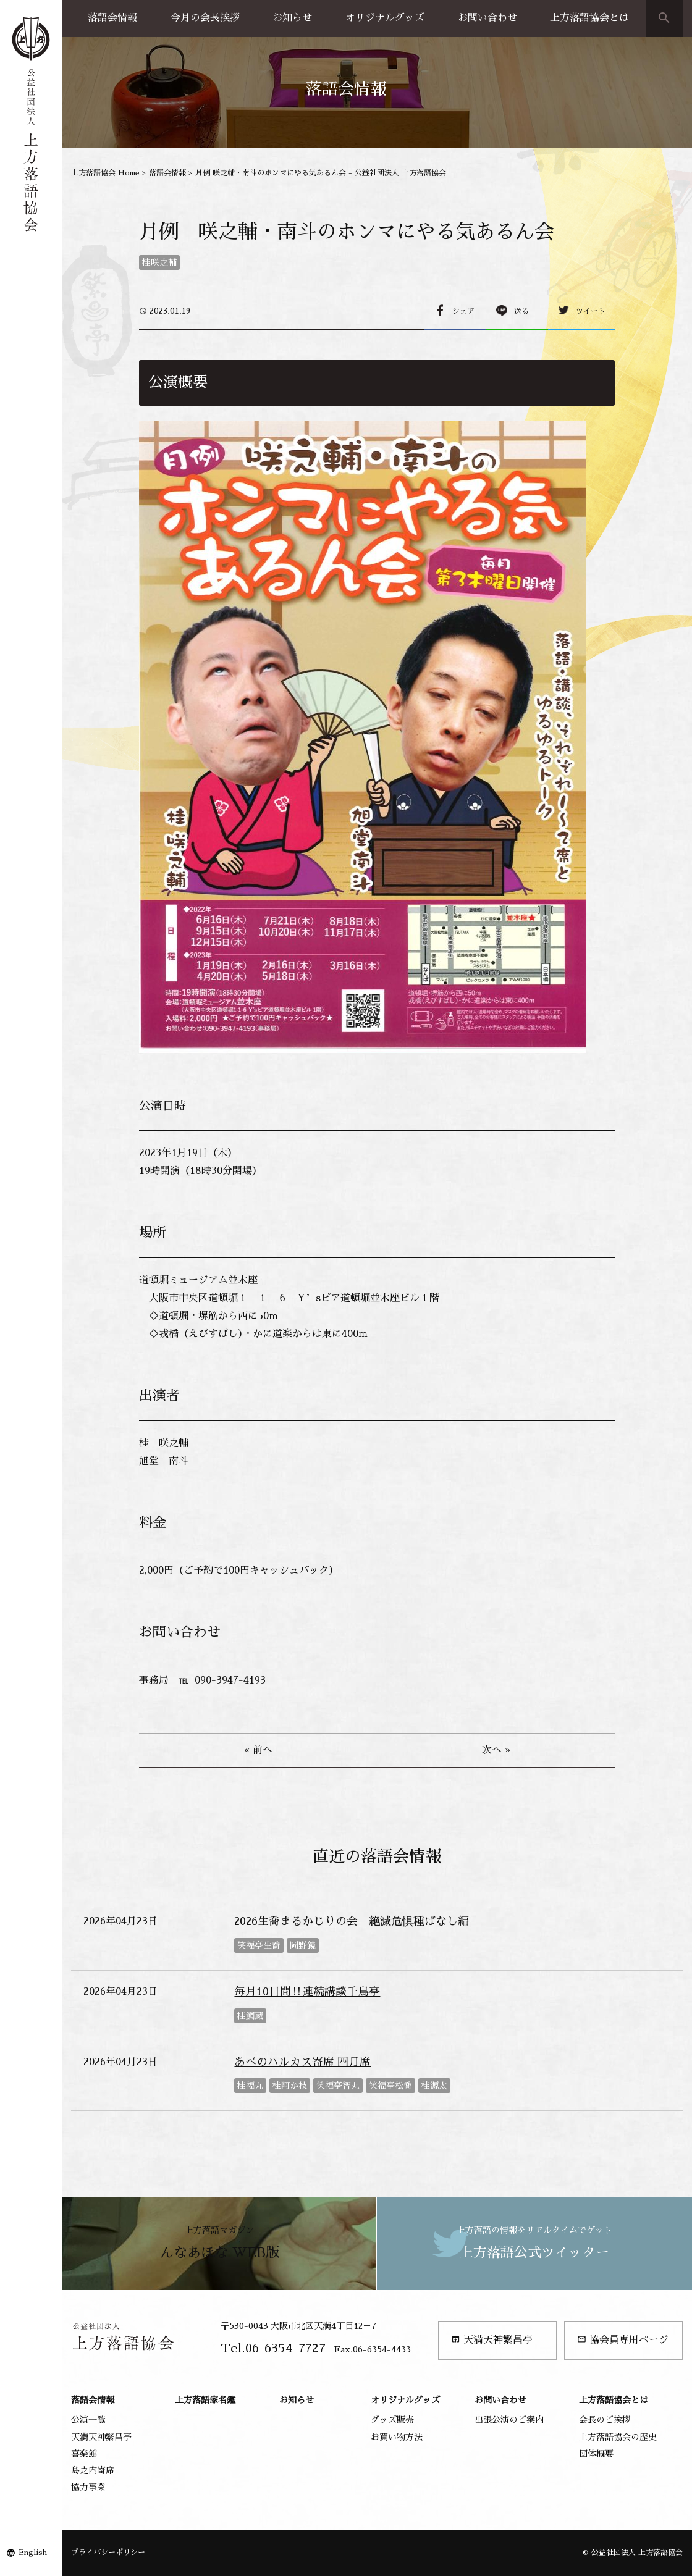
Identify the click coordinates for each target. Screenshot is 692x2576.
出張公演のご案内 (509, 2419)
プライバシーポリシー (108, 2552)
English (33, 2552)
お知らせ (292, 18)
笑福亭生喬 (259, 1945)
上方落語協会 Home (105, 173)
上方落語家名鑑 (205, 2400)
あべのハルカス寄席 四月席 (302, 2062)
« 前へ (258, 1750)
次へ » (496, 1750)
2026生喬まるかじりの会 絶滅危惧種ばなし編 (351, 1921)
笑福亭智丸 (338, 2085)
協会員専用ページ (623, 2340)
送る (521, 311)
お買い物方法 (397, 2437)
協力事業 (88, 2487)
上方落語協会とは (589, 18)
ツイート (591, 311)
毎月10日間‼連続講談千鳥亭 (307, 1991)
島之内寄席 (92, 2470)
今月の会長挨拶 (205, 18)
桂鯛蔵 (250, 2016)
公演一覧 (88, 2419)
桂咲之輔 (159, 262)
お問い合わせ (487, 18)
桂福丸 (250, 2085)
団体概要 (596, 2453)
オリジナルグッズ (384, 18)
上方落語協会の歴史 (618, 2437)
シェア (463, 311)
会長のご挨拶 (605, 2419)
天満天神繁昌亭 (492, 2340)
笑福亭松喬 (390, 2085)
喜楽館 (84, 2453)
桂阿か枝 (289, 2085)
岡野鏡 (303, 1945)
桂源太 (434, 2085)
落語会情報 (112, 18)
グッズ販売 (392, 2419)
